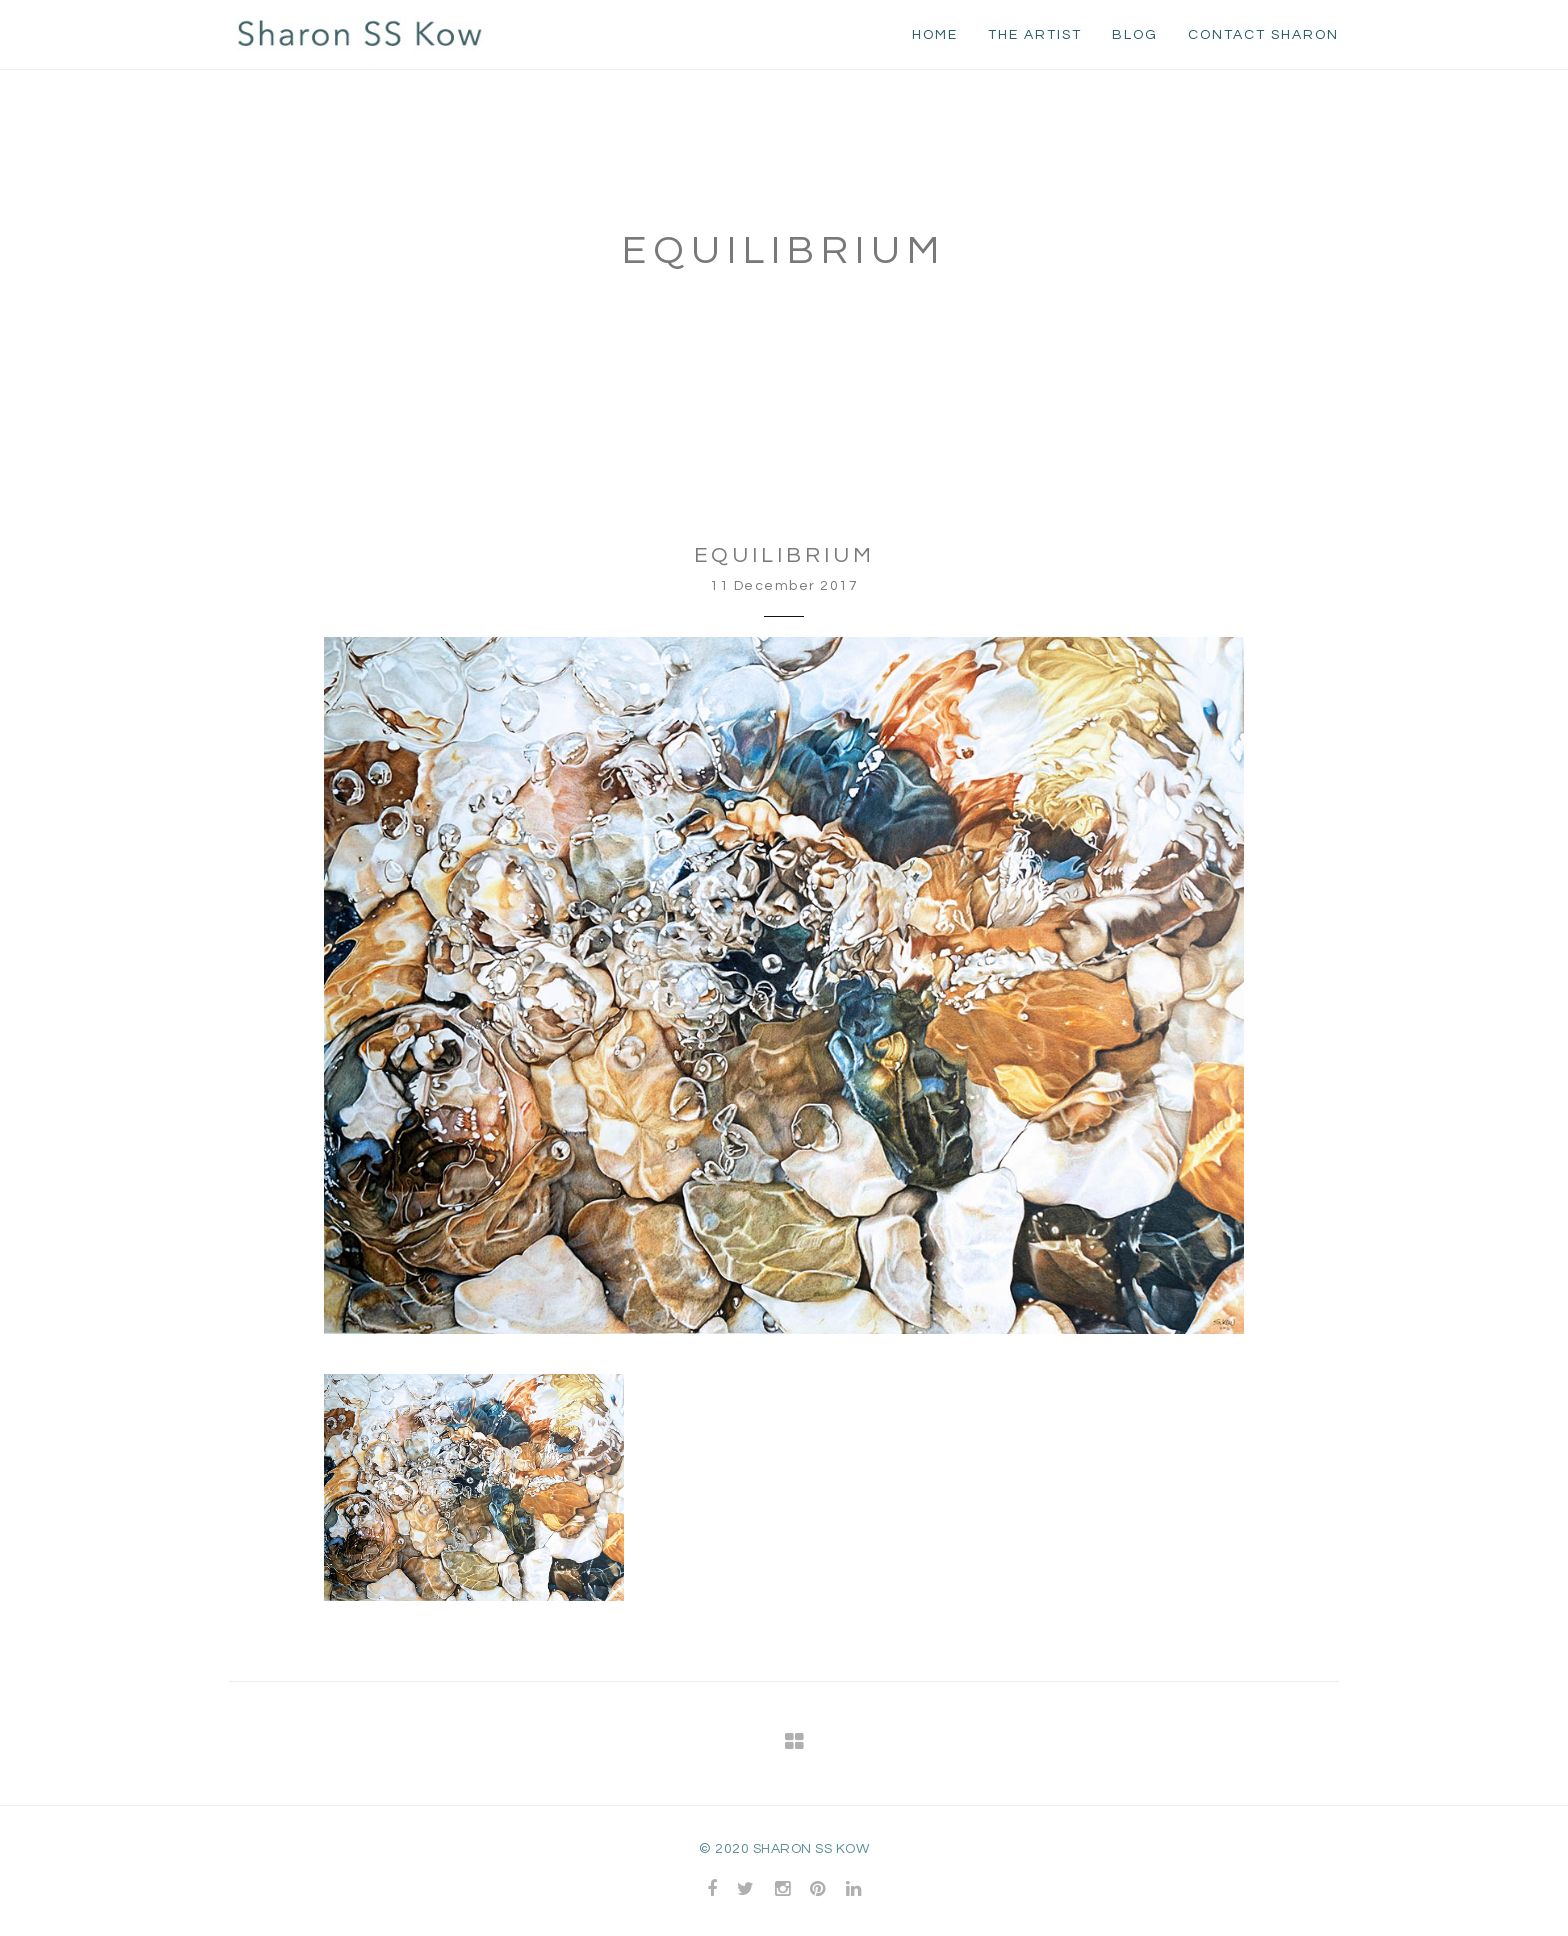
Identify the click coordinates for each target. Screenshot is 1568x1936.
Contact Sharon (1263, 35)
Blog (1135, 35)
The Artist (1035, 35)
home (935, 35)
